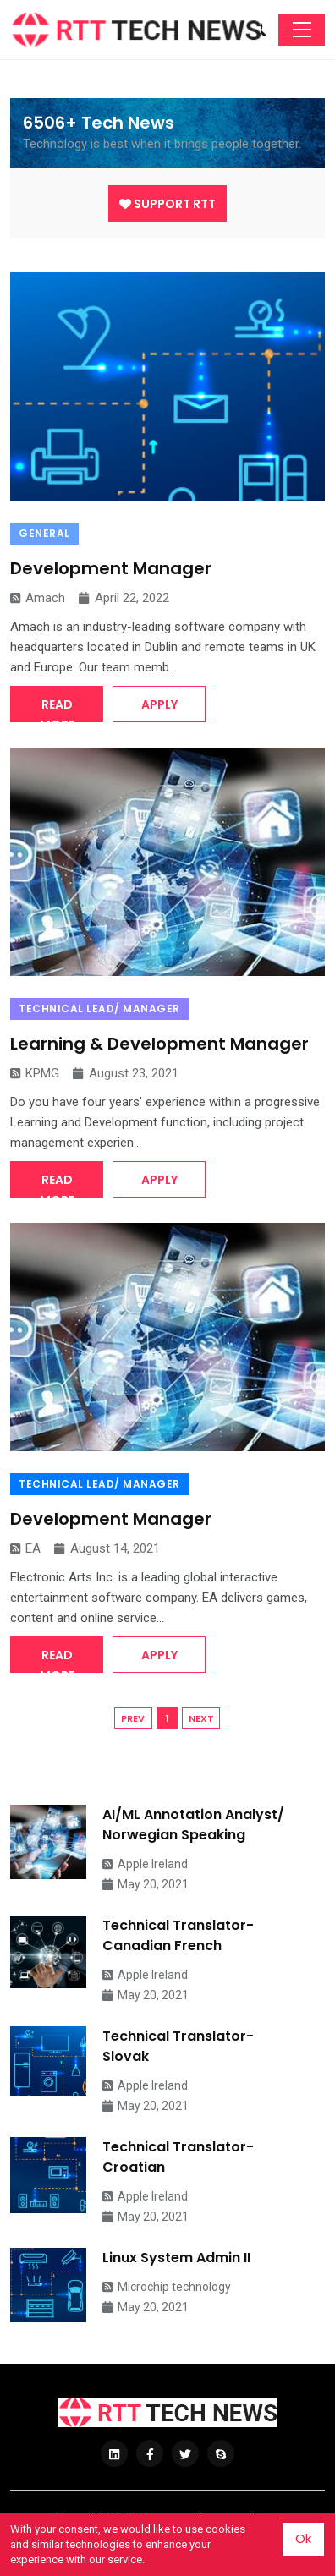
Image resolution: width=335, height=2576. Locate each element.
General (44, 533)
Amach (37, 598)
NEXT (201, 1718)
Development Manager (110, 568)
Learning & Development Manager (159, 1043)
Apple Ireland (145, 1864)
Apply (159, 704)
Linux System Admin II (176, 2257)
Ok (303, 2538)
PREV (133, 1718)
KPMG (34, 1073)
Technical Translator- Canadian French (178, 1935)
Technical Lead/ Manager (99, 1008)
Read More (57, 709)
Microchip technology (166, 2287)
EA (25, 1548)
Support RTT (167, 203)
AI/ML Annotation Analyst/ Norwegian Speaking (193, 1824)
